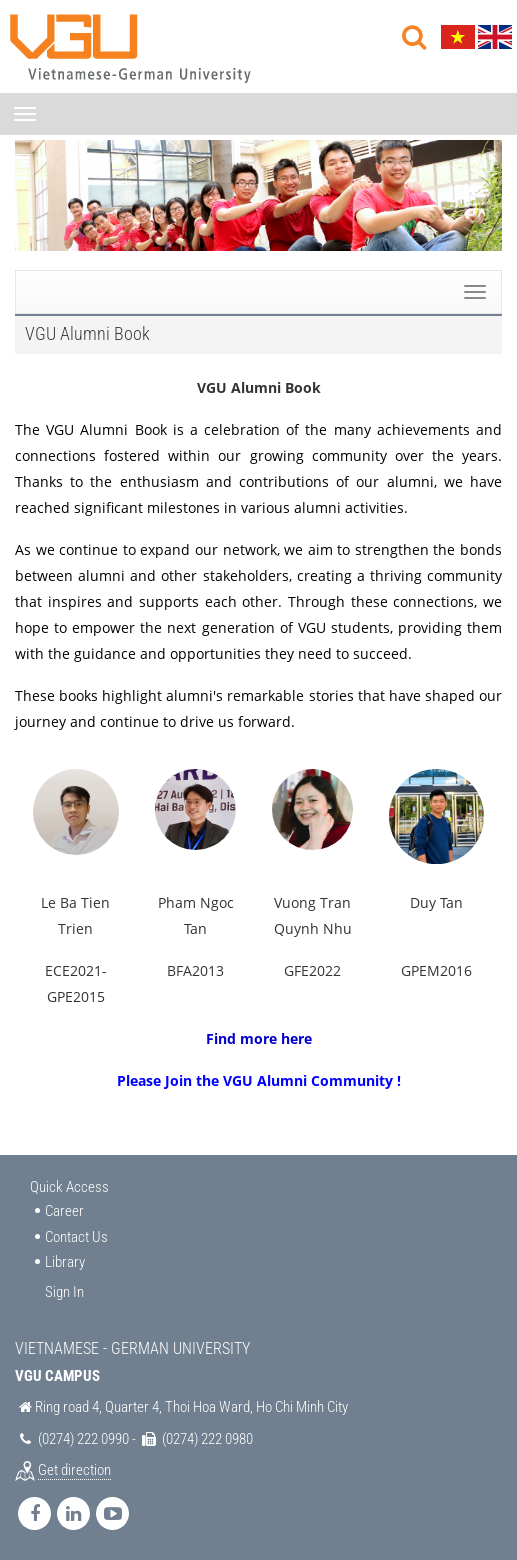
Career (64, 1211)
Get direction (74, 1470)
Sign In (64, 1292)
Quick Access (69, 1187)
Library (65, 1262)
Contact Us (76, 1237)
